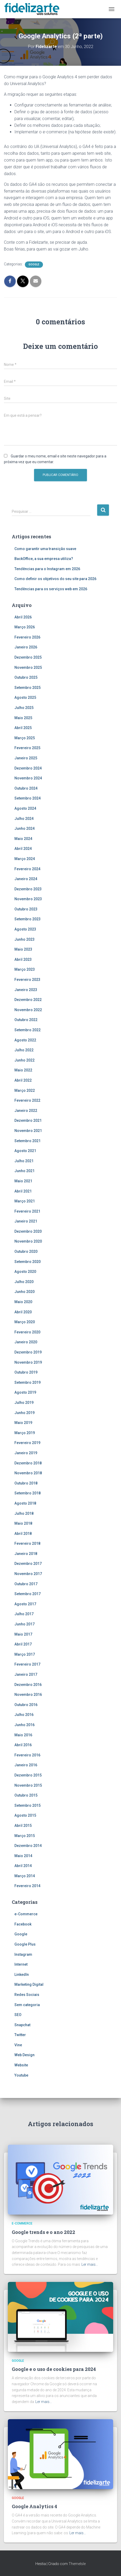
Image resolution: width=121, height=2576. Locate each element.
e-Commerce (25, 1914)
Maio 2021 (23, 1181)
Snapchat (22, 2025)
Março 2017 (24, 1654)
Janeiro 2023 (25, 990)
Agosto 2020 (25, 1271)
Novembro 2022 (28, 1010)
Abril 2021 (23, 1191)
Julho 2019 (24, 1402)
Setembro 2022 (27, 1030)
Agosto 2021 (25, 1151)
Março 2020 (24, 1322)
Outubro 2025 (25, 677)
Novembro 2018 (28, 1473)
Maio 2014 (23, 1856)
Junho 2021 (24, 1171)
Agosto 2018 (25, 1503)
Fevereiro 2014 (27, 1886)
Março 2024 (24, 859)
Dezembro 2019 (28, 1352)
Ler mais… (89, 2264)
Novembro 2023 (28, 899)
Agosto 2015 (25, 1815)
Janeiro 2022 (25, 1110)
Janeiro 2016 (25, 1765)
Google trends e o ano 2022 (43, 2232)
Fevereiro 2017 (27, 1664)
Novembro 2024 (28, 778)
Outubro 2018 (25, 1483)
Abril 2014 (23, 1866)
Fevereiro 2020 (27, 1332)
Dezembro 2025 (28, 657)
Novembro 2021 (28, 1131)
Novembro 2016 (28, 1694)
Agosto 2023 (25, 929)
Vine (18, 2045)
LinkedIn (21, 1974)
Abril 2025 (23, 728)
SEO (17, 2015)
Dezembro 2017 (28, 1563)
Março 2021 (24, 1201)
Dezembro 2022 (28, 1000)
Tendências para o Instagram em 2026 (47, 569)
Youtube (21, 2075)
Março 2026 (24, 627)
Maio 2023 (23, 949)
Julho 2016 (24, 1715)
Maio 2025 (23, 718)
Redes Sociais (26, 1995)
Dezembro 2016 (28, 1685)
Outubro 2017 (25, 1584)
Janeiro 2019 (25, 1453)
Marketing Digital (28, 1984)
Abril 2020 (23, 1312)
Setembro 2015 (27, 1805)
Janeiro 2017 (25, 1674)
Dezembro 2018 (28, 1463)
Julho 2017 (24, 1614)
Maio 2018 (23, 1523)
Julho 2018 (24, 1513)
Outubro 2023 (25, 909)
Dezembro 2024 (28, 768)
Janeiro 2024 (25, 879)
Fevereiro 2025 (27, 748)
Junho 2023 (24, 939)
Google (34, 264)
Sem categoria (27, 2005)
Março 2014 (24, 1876)
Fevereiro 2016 (27, 1755)
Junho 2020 (24, 1292)
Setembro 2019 (27, 1382)
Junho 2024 (24, 828)
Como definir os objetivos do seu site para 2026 (55, 579)
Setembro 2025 (27, 687)
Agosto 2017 (25, 1604)
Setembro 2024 (27, 798)
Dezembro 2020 (28, 1231)
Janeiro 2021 (25, 1221)
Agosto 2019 (25, 1392)
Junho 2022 (24, 1060)
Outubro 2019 (25, 1372)
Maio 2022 (23, 1070)
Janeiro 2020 (25, 1342)
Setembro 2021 (27, 1141)
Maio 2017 (23, 1634)
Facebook (22, 1924)
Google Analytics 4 (34, 2506)
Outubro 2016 (25, 1705)
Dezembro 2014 (28, 1846)
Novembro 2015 (28, 1785)
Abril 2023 (23, 959)
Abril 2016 (23, 1745)
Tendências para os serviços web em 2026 (50, 589)
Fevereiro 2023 (27, 979)
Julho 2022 (24, 1050)
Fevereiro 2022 (27, 1100)
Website (21, 2065)
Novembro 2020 (28, 1241)
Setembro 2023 (27, 919)
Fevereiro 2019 (27, 1443)
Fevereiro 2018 (27, 1543)
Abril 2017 (23, 1644)
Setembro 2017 (27, 1594)
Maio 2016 (23, 1735)
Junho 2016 (24, 1725)
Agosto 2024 (25, 808)
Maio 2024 (23, 839)
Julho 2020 (24, 1282)
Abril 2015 (23, 1825)
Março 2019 (24, 1433)
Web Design (24, 2055)
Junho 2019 (24, 1413)
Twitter (20, 2035)
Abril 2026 (23, 617)
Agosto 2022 (25, 1040)
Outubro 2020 (25, 1251)
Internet (21, 1964)
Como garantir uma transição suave (45, 549)
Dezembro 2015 (28, 1775)
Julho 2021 (24, 1161)
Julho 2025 (24, 708)
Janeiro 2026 (25, 647)
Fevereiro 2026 (27, 637)
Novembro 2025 (28, 667)
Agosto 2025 (25, 697)
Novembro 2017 (28, 1574)
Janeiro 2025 (25, 758)
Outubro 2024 (25, 788)
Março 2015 (24, 1836)
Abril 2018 (23, 1533)
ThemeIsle (77, 2564)
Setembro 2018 (27, 1493)
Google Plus (25, 1944)
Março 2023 (24, 969)
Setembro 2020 (27, 1262)
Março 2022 (24, 1090)
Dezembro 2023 (28, 889)
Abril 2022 (23, 1080)
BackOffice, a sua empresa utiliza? (43, 559)
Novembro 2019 (28, 1362)
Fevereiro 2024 (27, 869)
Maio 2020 (23, 1302)
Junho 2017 (24, 1624)
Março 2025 (24, 738)
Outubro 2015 (25, 1795)
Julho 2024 (24, 818)
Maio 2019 (23, 1423)
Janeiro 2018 (25, 1554)
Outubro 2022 (25, 1020)
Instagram (23, 1954)
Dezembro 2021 (28, 1120)
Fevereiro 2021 (27, 1211)
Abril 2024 (23, 848)
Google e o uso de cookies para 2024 (54, 2369)
